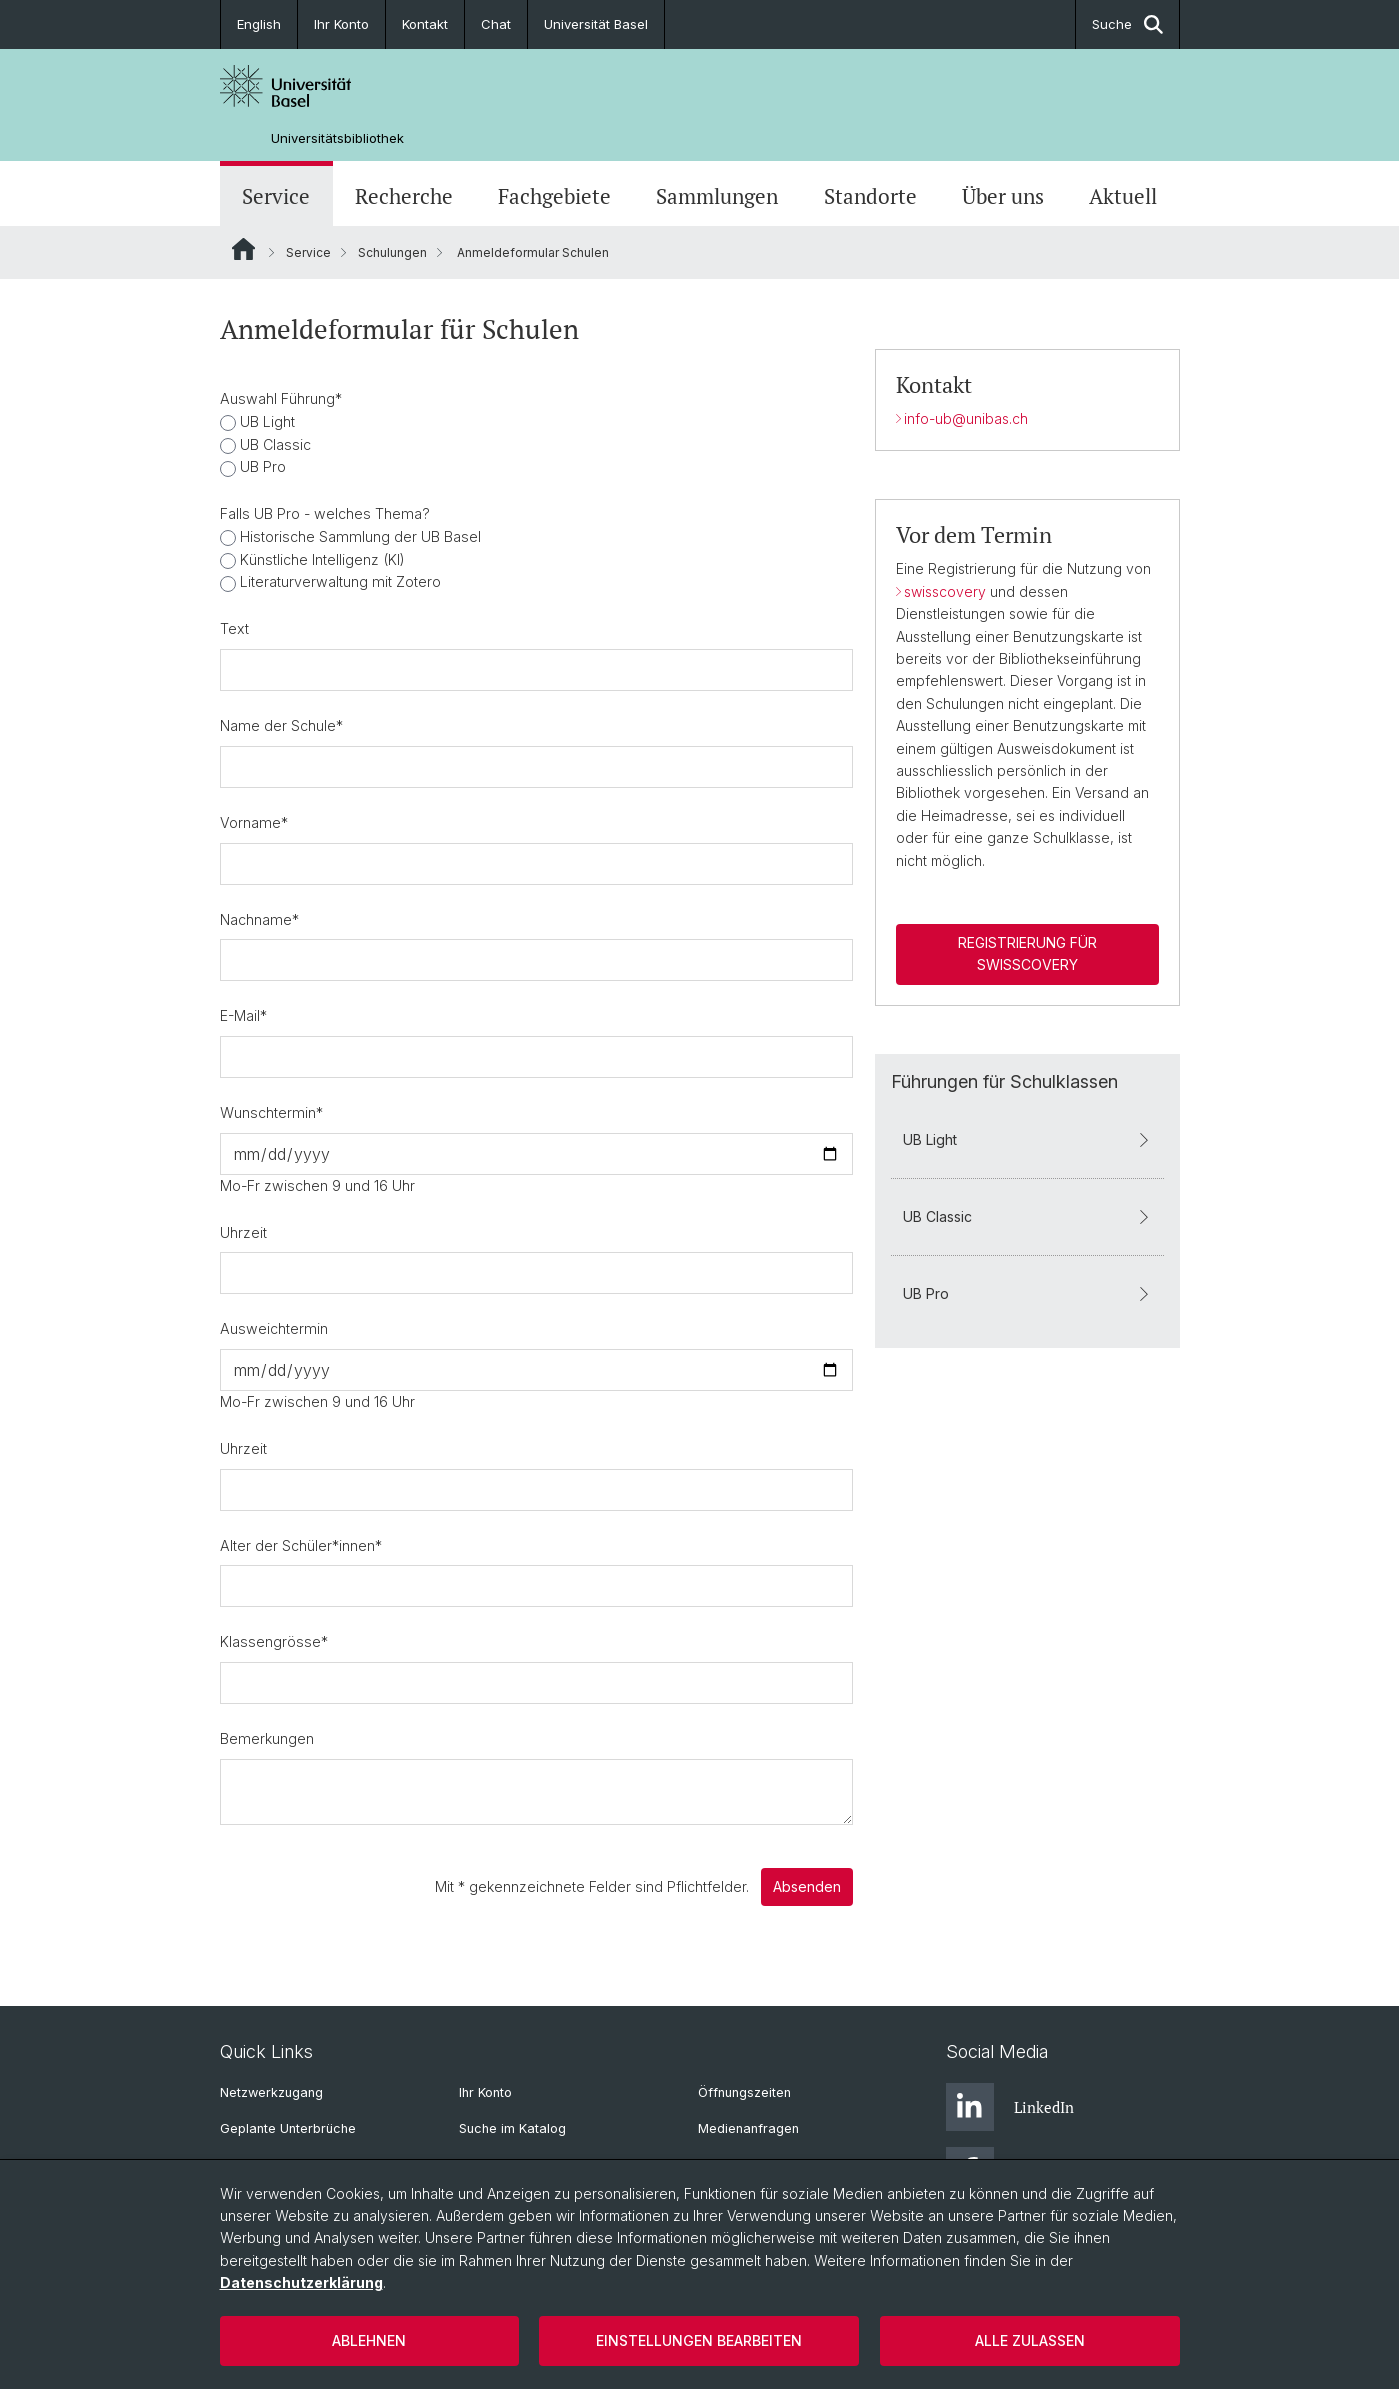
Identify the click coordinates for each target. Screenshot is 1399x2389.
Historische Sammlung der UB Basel (358, 536)
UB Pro (261, 466)
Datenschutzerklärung (301, 2282)
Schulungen (392, 252)
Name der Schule (281, 725)
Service (276, 196)
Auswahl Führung (281, 398)
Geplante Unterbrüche (288, 2128)
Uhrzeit (243, 1232)
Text (234, 628)
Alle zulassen (1030, 2340)
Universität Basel (596, 24)
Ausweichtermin (274, 1328)
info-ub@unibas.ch (965, 418)
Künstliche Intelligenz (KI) (320, 559)
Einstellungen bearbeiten (699, 2340)
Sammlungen (717, 196)
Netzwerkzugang (271, 2092)
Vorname (254, 822)
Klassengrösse (274, 1641)
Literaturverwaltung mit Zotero (338, 581)
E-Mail (243, 1015)
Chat (496, 24)
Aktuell (1123, 196)
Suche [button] (1127, 24)
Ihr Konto (341, 24)
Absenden (806, 1886)
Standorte (870, 196)
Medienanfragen (748, 2128)
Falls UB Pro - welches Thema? (325, 513)
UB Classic (273, 444)
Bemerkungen (267, 1738)
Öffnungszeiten (744, 2092)
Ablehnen (369, 2340)
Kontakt (425, 24)
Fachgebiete (554, 196)
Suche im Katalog (512, 2128)
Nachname (259, 919)
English (259, 24)
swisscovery (946, 591)
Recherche (404, 196)
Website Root (243, 249)
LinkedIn (1010, 2107)
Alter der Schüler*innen (301, 1545)
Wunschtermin (271, 1112)
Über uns (1003, 196)
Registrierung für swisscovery (1026, 953)
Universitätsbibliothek (337, 138)
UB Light (265, 421)
